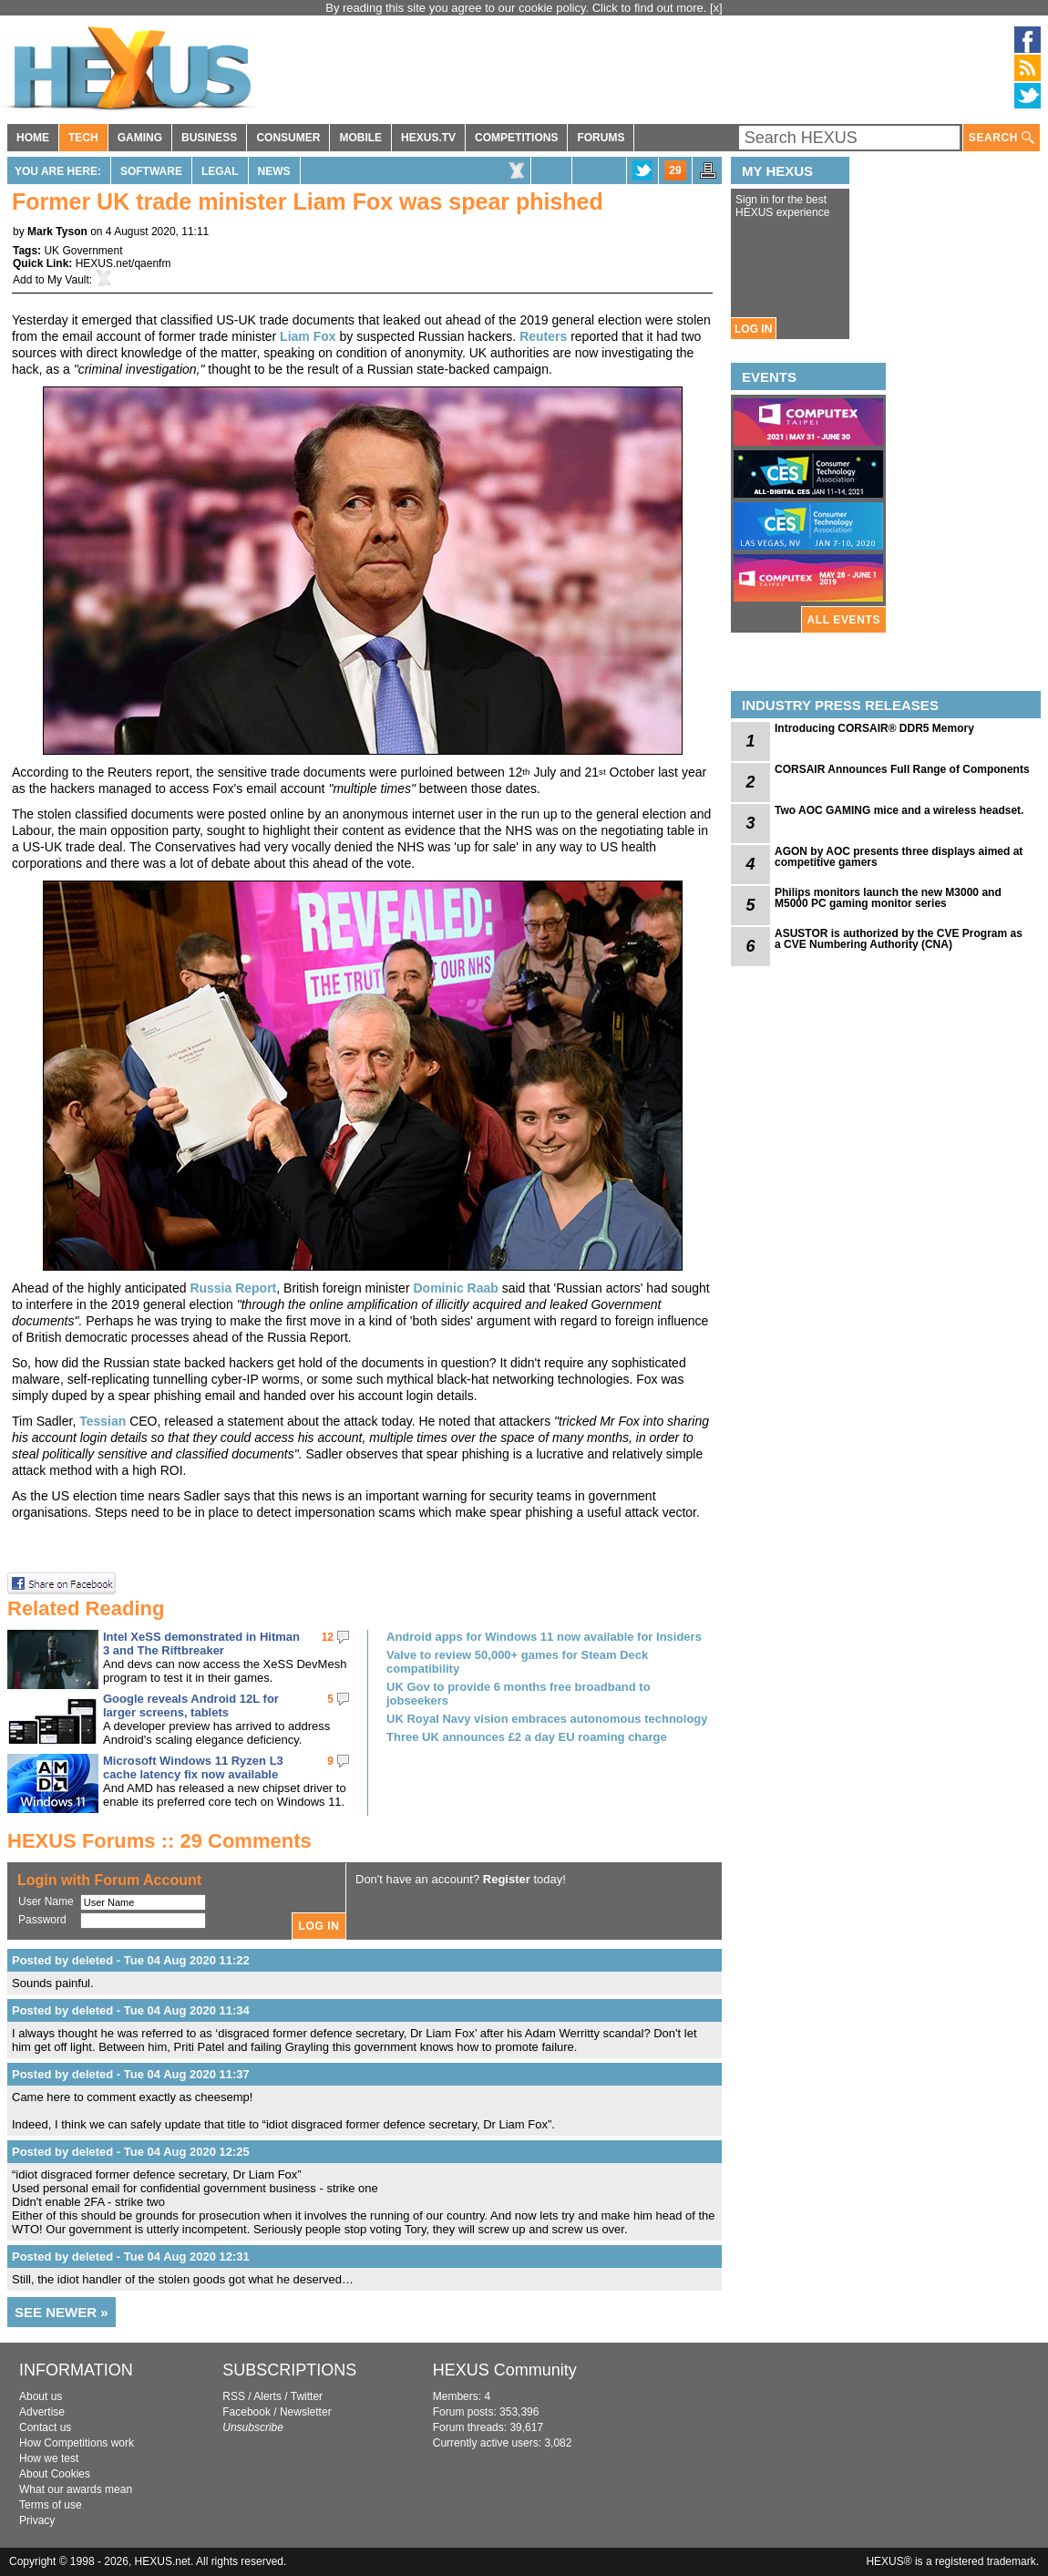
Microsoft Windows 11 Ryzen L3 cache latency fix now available (193, 1767)
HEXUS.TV (428, 137)
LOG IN (753, 329)
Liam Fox (307, 336)
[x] (716, 8)
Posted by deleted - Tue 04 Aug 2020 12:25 (131, 2152)
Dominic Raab (455, 1288)
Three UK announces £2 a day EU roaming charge (526, 1737)
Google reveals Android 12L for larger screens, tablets (191, 1705)
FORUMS (600, 137)
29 (675, 170)
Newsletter (306, 2412)
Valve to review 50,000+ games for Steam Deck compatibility (517, 1661)
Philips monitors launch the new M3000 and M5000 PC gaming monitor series (888, 898)
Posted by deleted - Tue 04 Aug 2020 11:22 (131, 1960)
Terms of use (50, 2505)
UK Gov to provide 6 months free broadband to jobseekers (518, 1693)
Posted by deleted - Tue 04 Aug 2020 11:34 (131, 2010)
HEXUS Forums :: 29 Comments (159, 1840)
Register (506, 1879)
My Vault (68, 279)
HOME (32, 137)
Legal (220, 171)
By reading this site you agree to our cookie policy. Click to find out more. (517, 8)
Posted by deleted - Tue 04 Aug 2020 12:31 (131, 2256)
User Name (46, 1901)
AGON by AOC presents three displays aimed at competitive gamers (898, 857)
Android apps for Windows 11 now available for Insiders (544, 1636)
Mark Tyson (57, 231)
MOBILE (360, 137)
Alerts (267, 2396)
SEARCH (1001, 138)
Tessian (102, 1421)
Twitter (307, 2396)
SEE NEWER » (61, 2312)
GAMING (140, 137)
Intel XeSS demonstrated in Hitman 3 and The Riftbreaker (201, 1643)
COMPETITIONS (516, 137)
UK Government (83, 250)
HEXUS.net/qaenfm (123, 263)
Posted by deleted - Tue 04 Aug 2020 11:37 (131, 2074)
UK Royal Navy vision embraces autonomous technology (547, 1719)
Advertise (42, 2412)
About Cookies (54, 2474)
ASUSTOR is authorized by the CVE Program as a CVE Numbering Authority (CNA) (898, 939)
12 (328, 1637)
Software (151, 171)
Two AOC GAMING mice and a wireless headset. (899, 810)
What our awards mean (75, 2489)
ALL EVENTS (843, 619)
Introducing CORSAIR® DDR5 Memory (874, 728)
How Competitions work (76, 2443)
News (274, 171)
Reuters (543, 336)
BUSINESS (209, 137)
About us (40, 2396)
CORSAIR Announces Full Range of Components (902, 769)
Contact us (45, 2427)
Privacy (37, 2520)
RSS (233, 2396)
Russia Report (233, 1288)
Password (42, 1919)
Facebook (246, 2412)
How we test (48, 2458)
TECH (83, 137)
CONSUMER (288, 137)
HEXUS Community (505, 2370)
